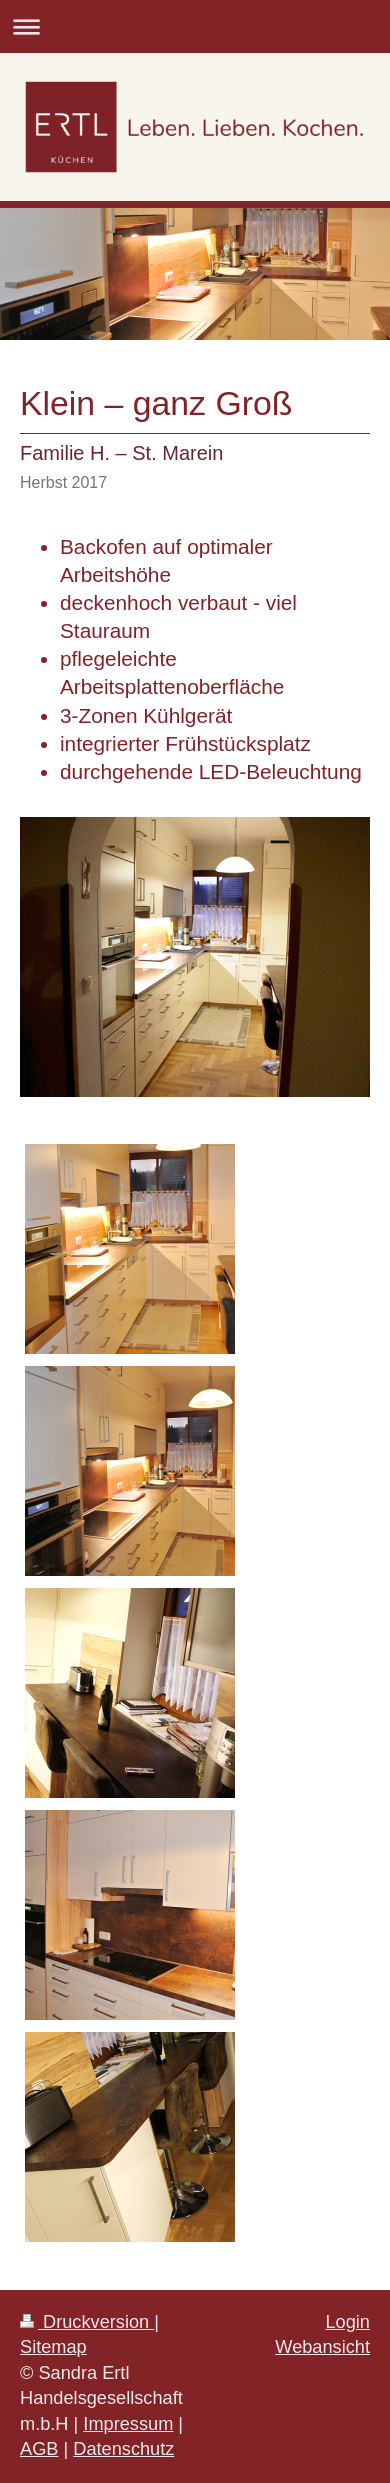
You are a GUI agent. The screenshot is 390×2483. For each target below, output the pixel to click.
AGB (39, 2449)
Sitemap (53, 2347)
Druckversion (87, 2322)
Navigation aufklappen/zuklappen (195, 26)
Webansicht (322, 2347)
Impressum (128, 2424)
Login (347, 2322)
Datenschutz (123, 2449)
